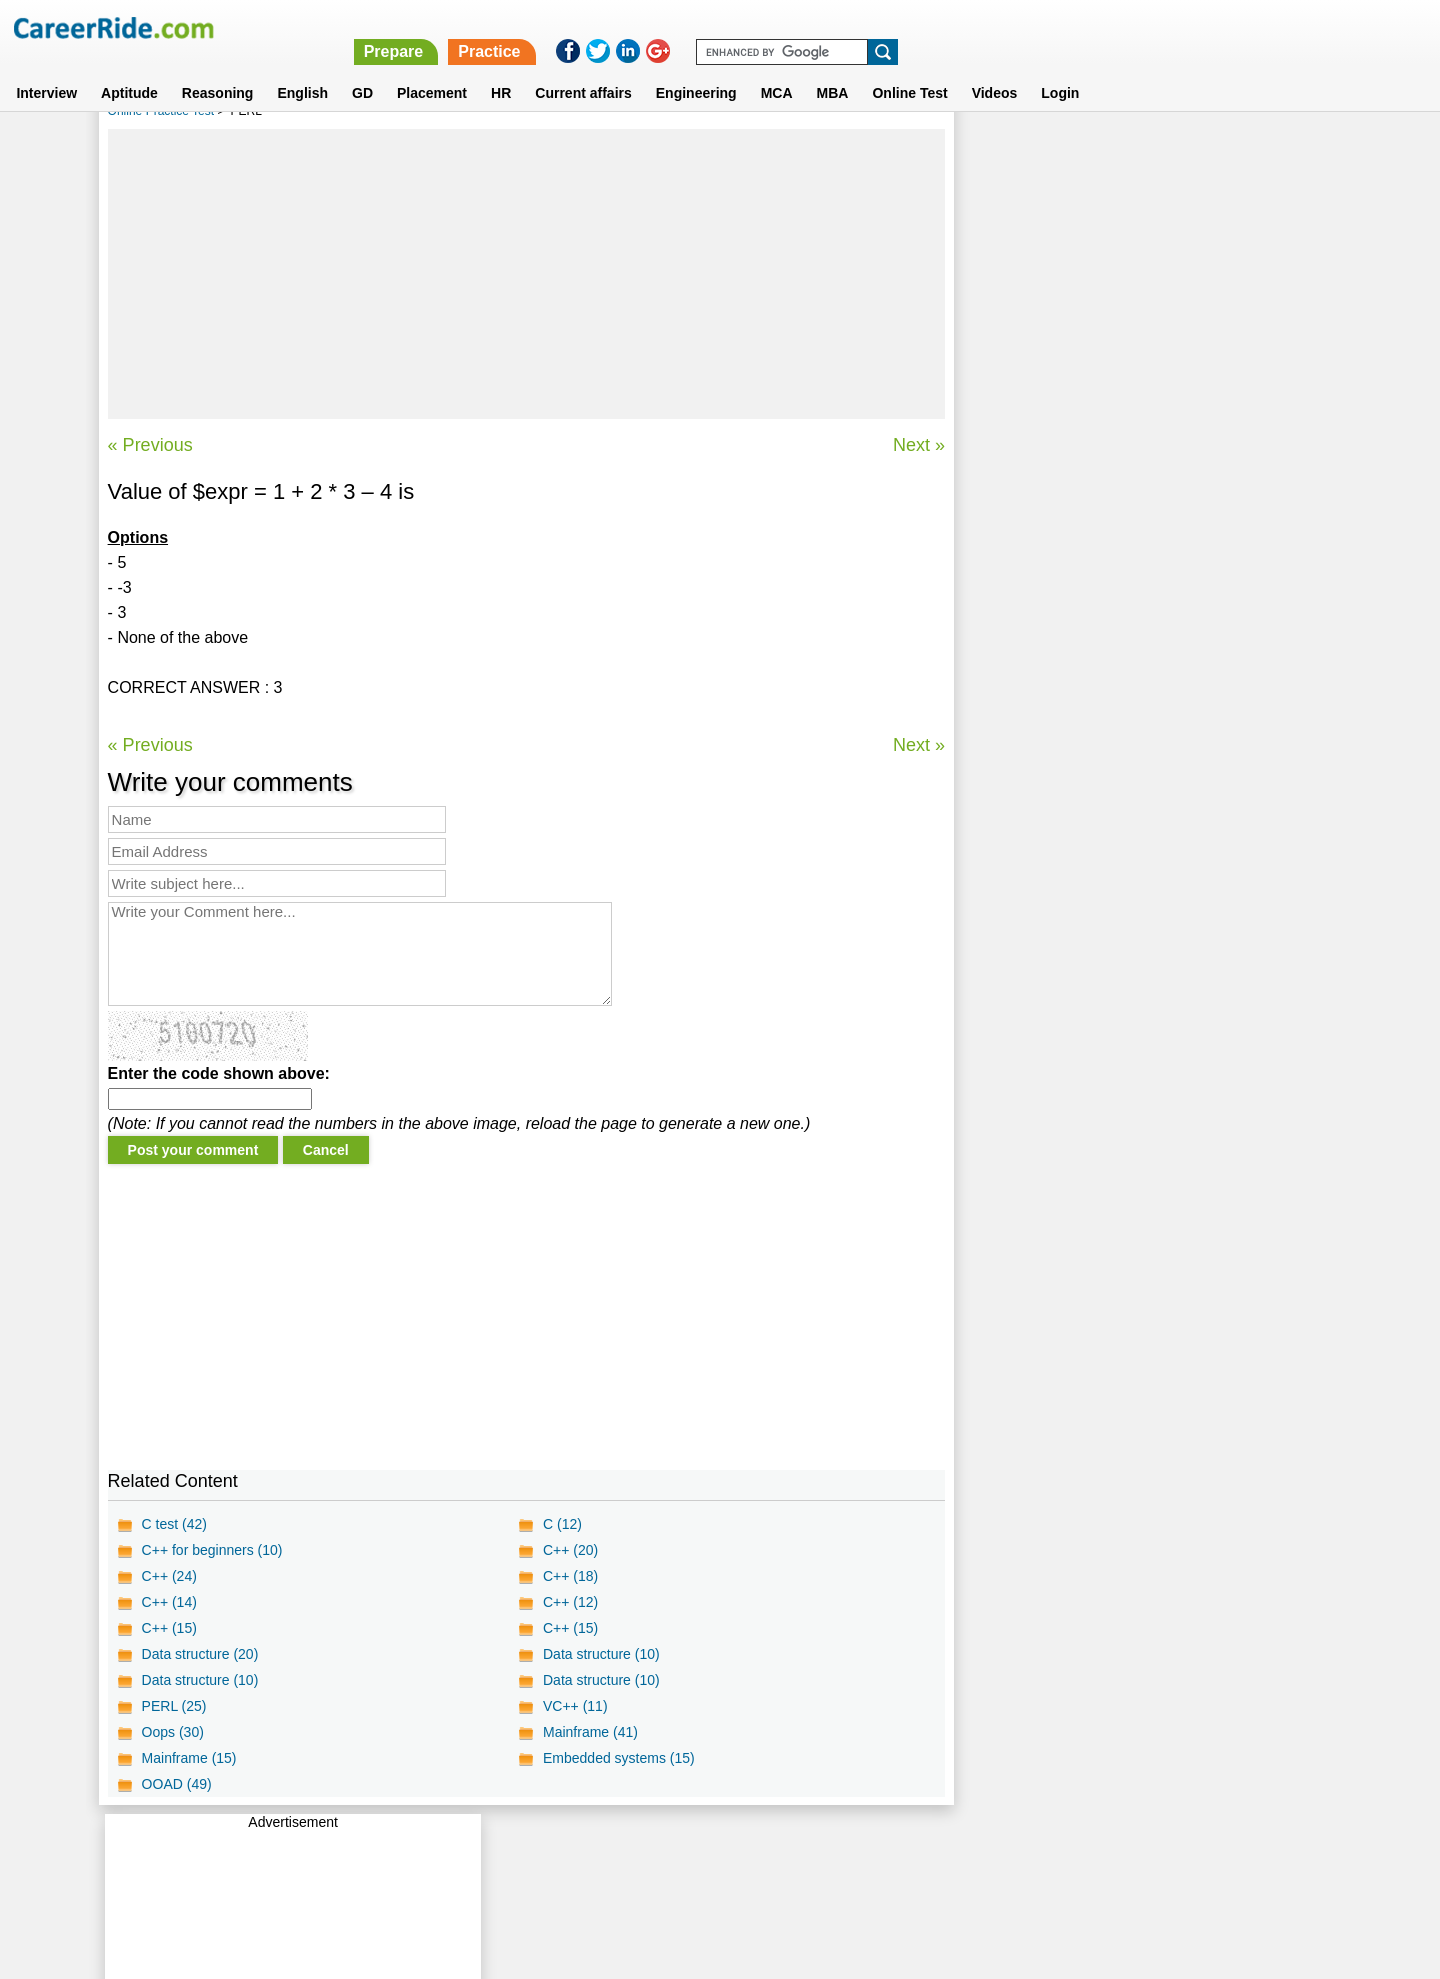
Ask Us (793, 1851)
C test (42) (174, 1524)
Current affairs (583, 69)
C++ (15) (169, 1628)
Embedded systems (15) (619, 1758)
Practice (1017, 27)
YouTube (861, 1851)
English (302, 69)
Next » (918, 445)
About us (538, 1851)
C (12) (562, 1524)
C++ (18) (570, 1576)
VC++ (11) (575, 1706)
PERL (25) (174, 1706)
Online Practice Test (161, 111)
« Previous (150, 445)
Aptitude (129, 69)
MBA (833, 69)
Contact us (618, 1851)
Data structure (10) (601, 1654)
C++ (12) (570, 1602)
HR (501, 69)
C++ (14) (169, 1602)
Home (472, 1851)
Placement (432, 69)
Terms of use (711, 1851)
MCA (777, 69)
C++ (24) (169, 1576)
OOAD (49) (177, 1784)
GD (362, 69)
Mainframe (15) (189, 1758)
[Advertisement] (526, 274)
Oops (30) (173, 1732)
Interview (46, 69)
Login (1060, 69)
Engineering (696, 69)
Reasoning (218, 69)
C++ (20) (570, 1550)
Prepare (922, 27)
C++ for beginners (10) (212, 1550)
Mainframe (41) (590, 1732)
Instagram (939, 1851)
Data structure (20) (200, 1654)
